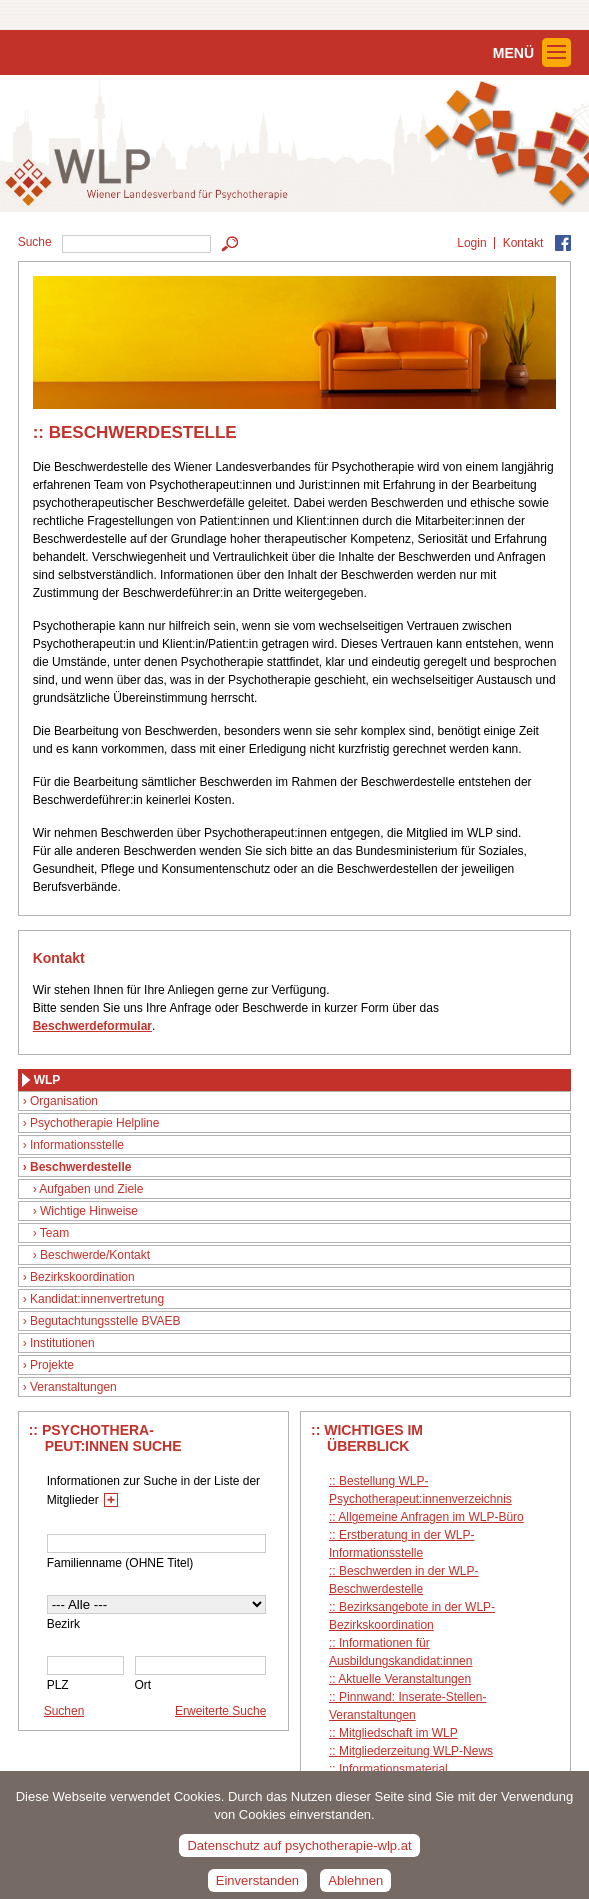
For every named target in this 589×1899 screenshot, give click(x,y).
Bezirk (63, 1624)
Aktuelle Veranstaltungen (404, 1679)
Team (54, 1233)
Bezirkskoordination (82, 1277)
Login (471, 243)
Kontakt (523, 243)
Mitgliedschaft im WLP (398, 1733)
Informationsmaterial (393, 1769)
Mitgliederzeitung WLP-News (416, 1751)
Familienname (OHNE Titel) (120, 1563)
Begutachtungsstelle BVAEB (105, 1321)
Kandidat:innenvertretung (97, 1299)
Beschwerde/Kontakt (95, 1255)
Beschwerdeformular (92, 1026)
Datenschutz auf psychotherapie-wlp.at (299, 1853)
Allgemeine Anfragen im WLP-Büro (430, 1517)
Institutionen (62, 1343)
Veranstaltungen (73, 1387)
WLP (47, 1080)
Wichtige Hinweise (89, 1211)
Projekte (52, 1365)
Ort (143, 1685)
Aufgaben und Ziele (91, 1189)
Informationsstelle (77, 1145)
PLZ (58, 1685)
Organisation (64, 1101)
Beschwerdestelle (80, 1167)
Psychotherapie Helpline (94, 1123)
